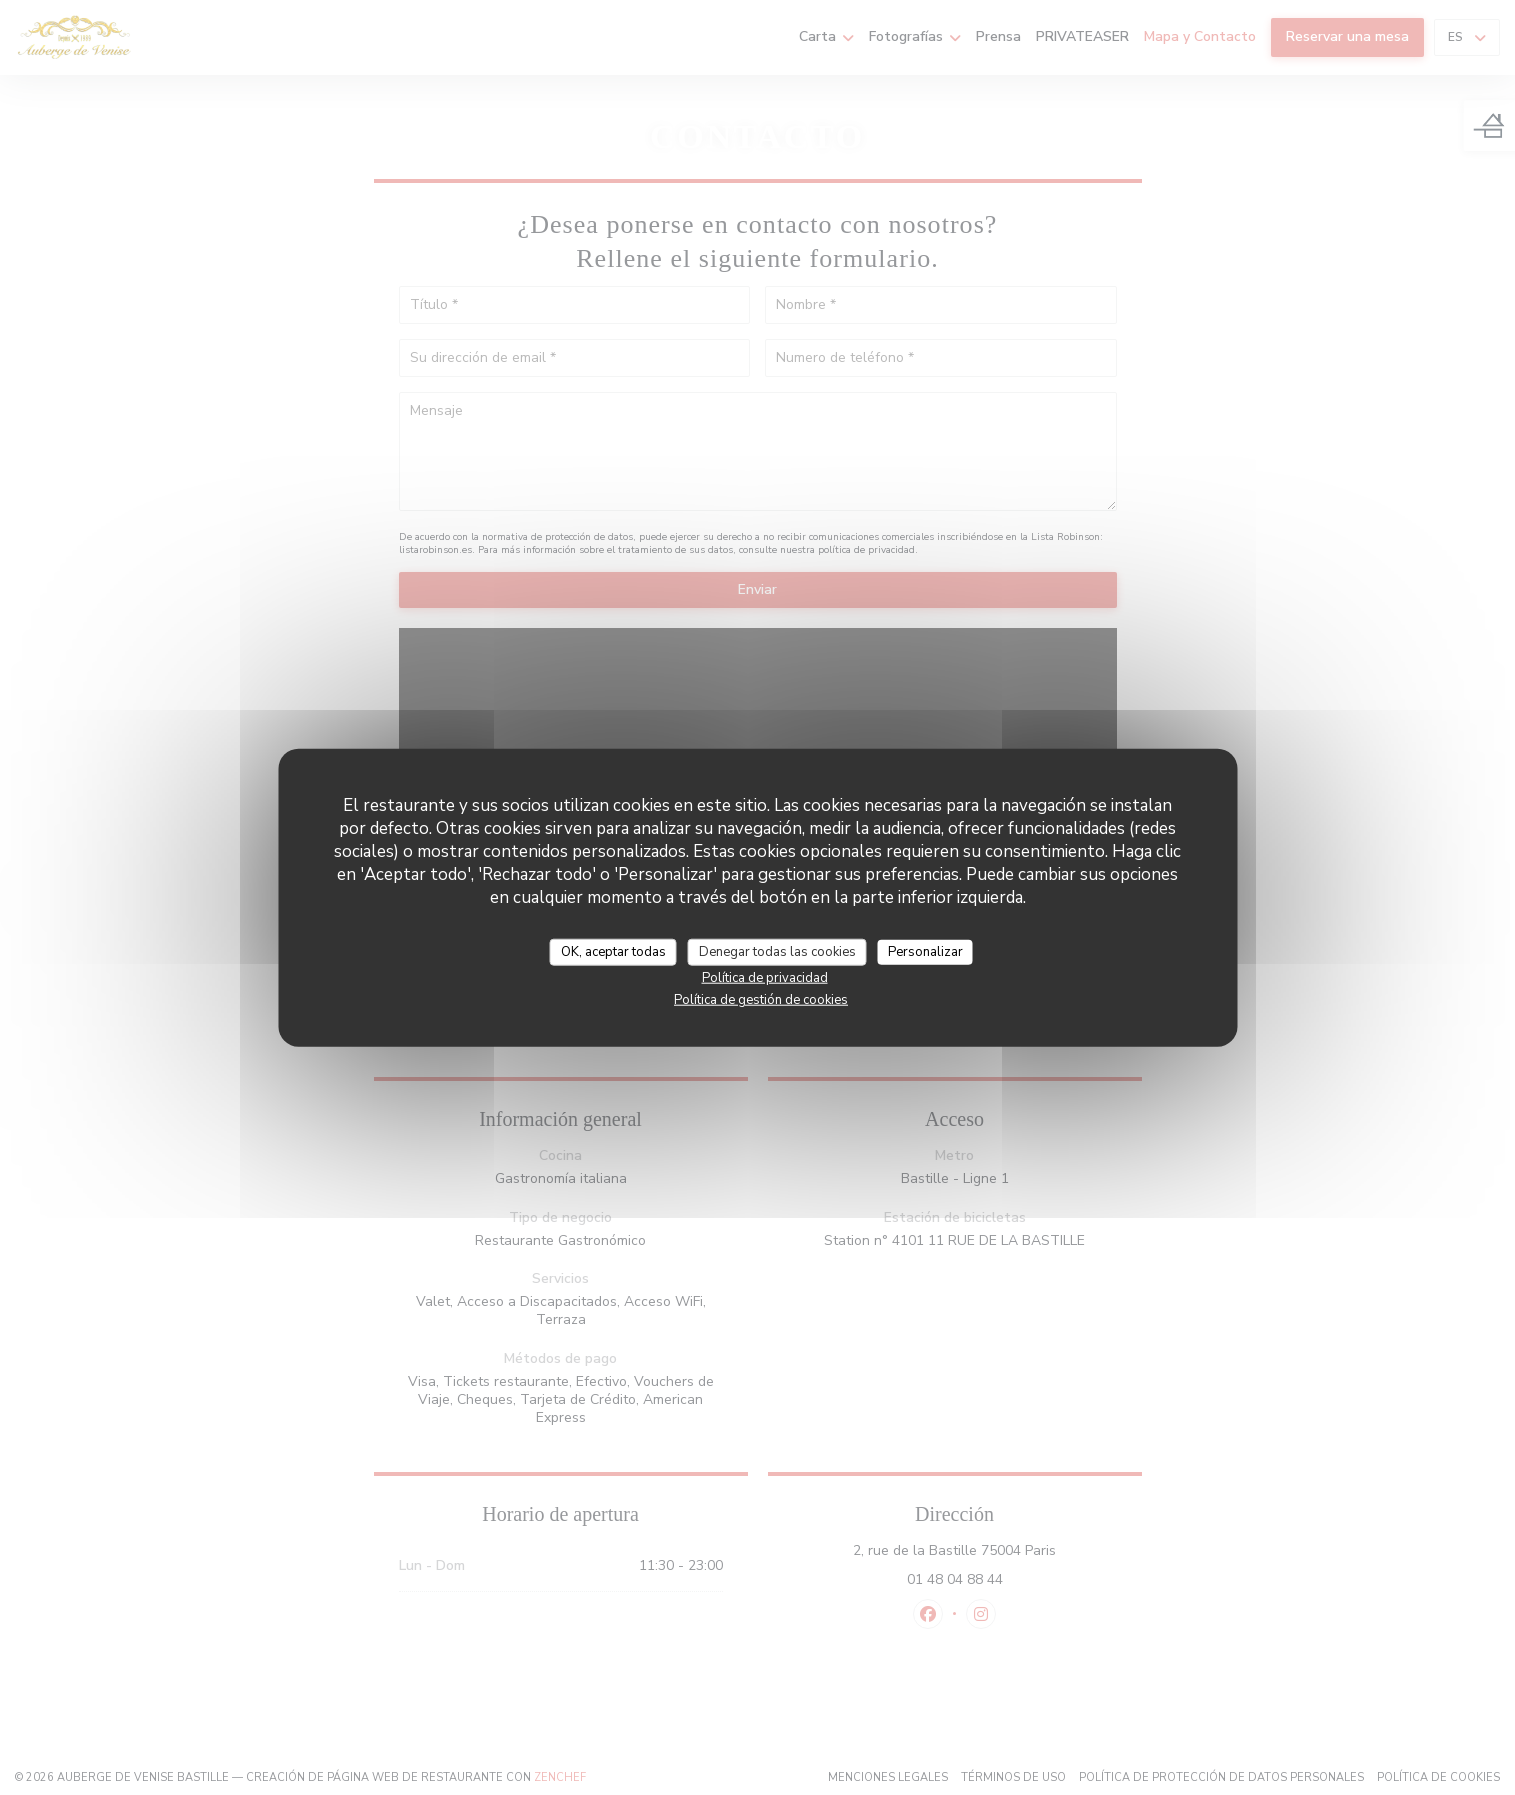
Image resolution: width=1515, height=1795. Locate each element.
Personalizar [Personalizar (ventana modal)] (925, 951)
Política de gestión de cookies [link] (761, 1000)
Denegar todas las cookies (777, 951)
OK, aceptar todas (613, 951)
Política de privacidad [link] (765, 978)
